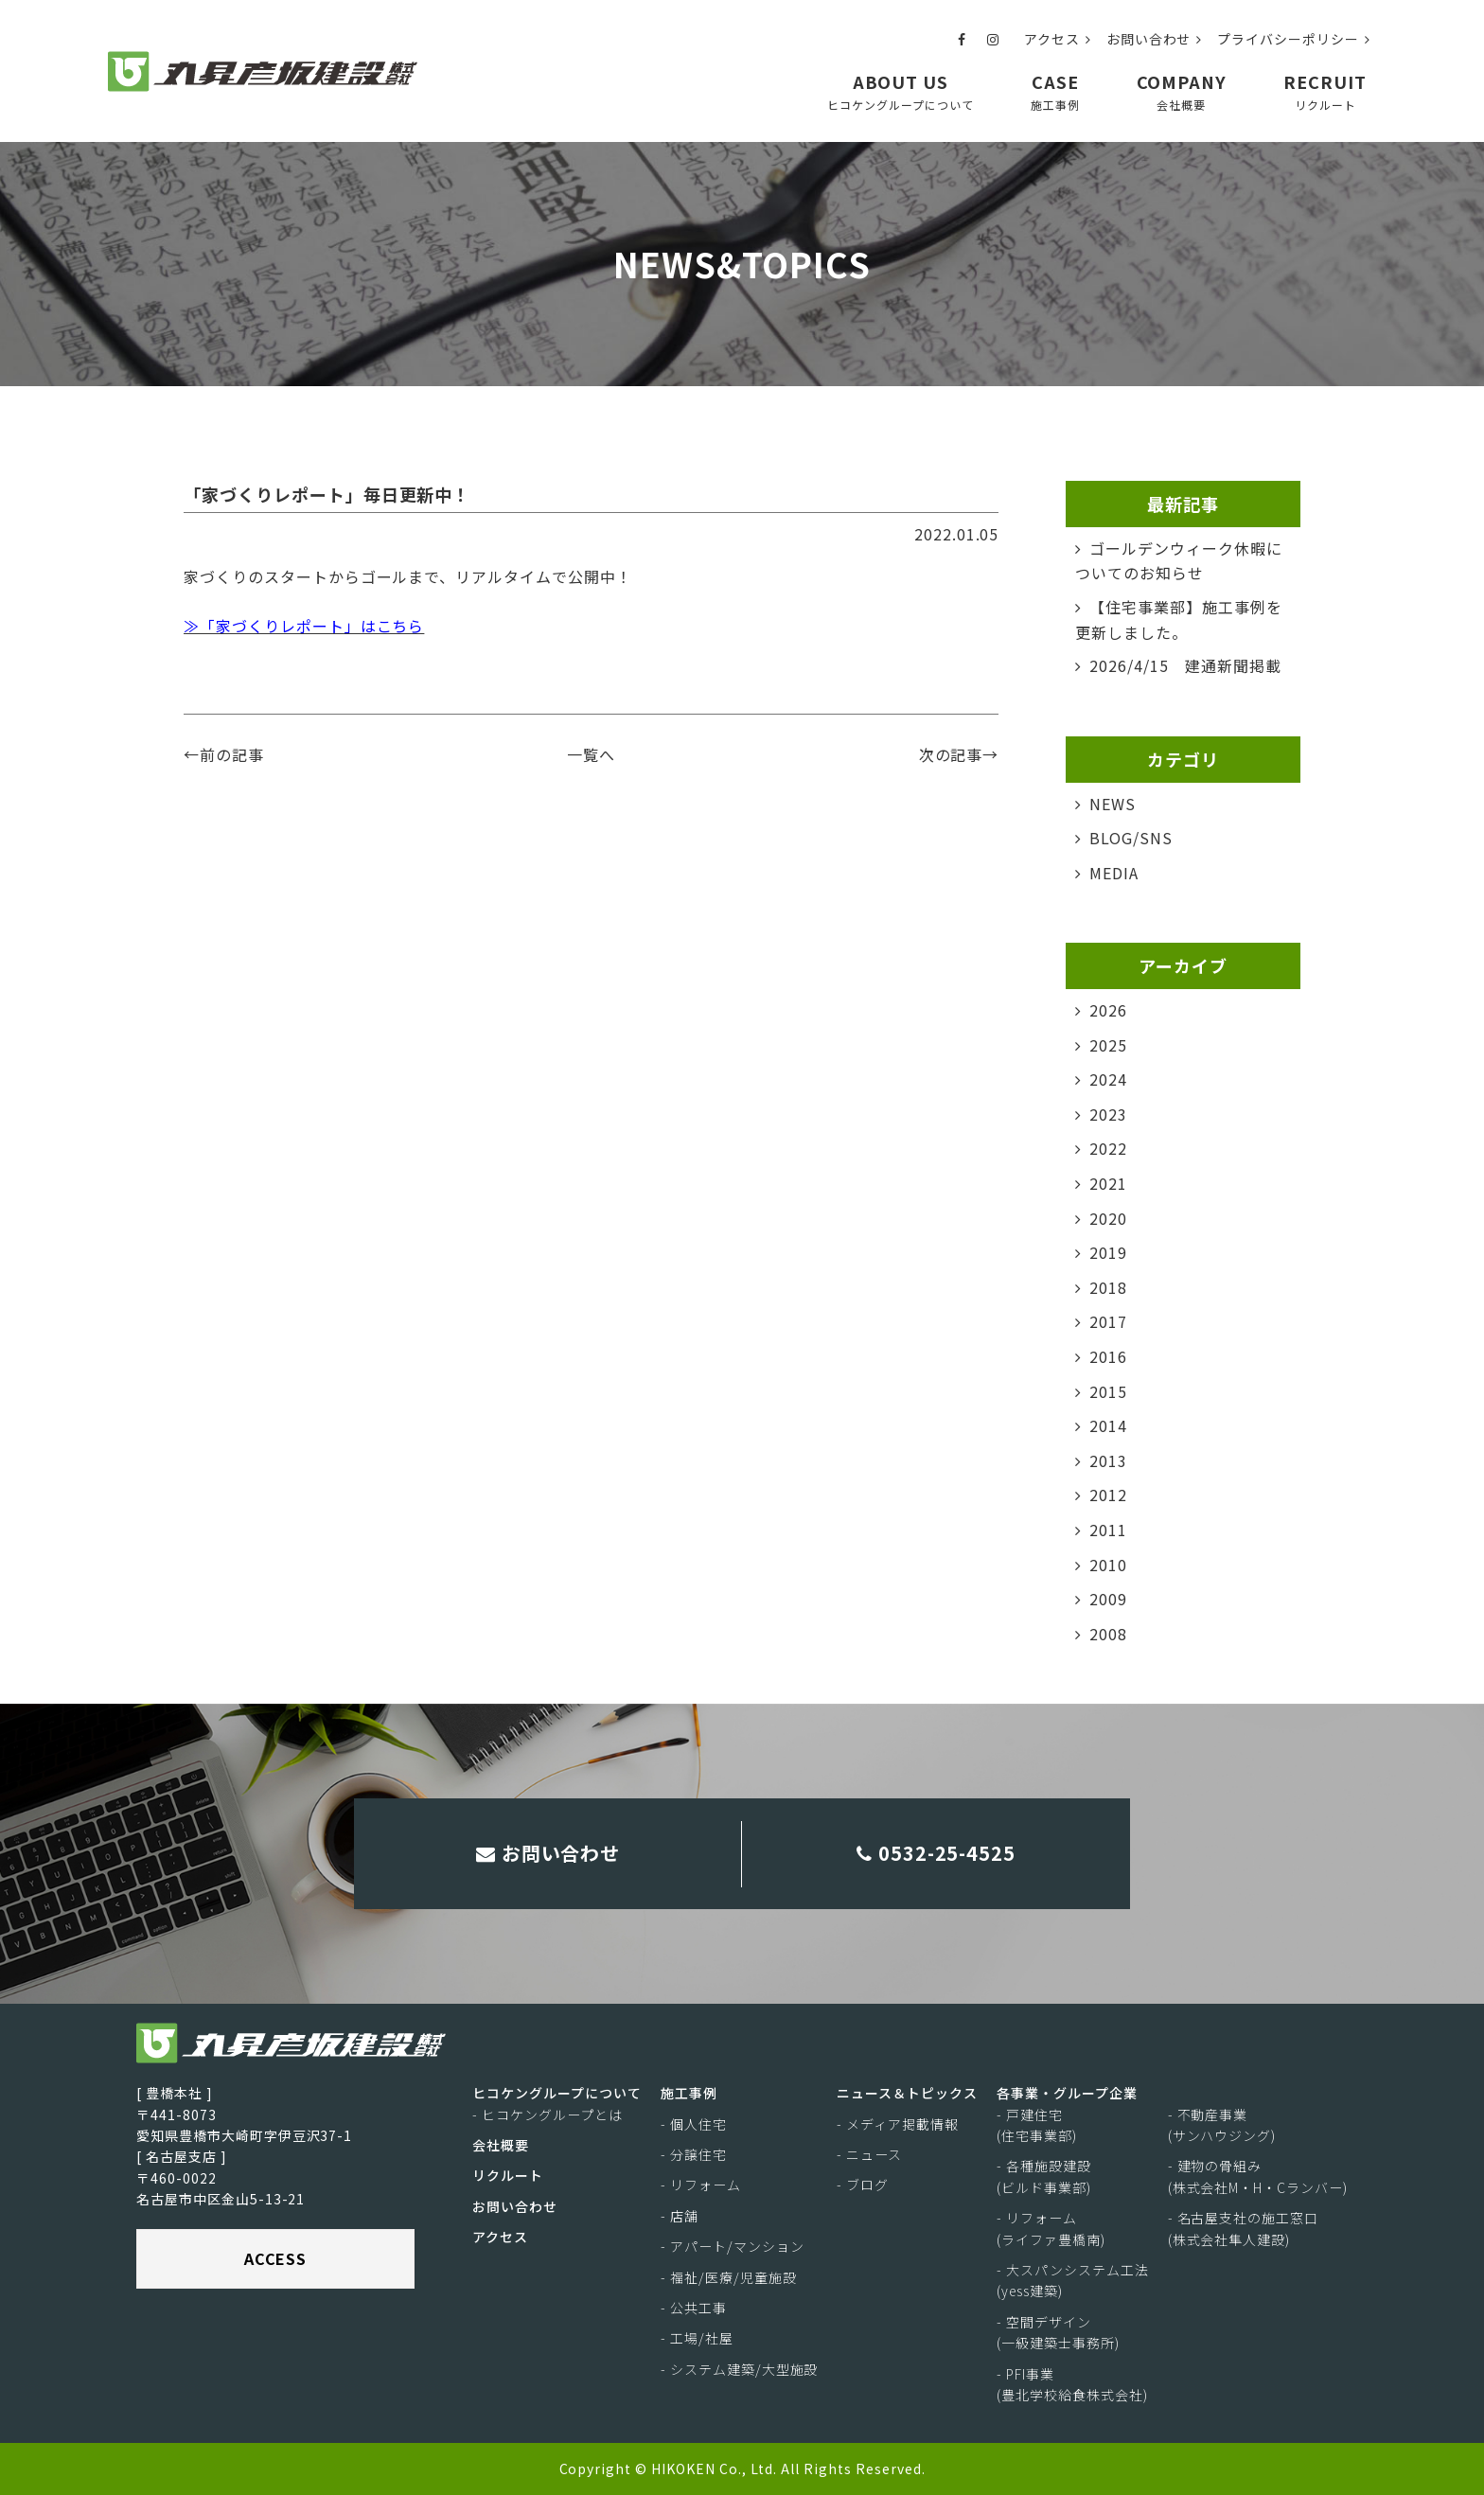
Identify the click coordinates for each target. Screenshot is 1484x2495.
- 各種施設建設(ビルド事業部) (1044, 2177)
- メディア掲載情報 (898, 2124)
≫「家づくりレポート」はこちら (304, 625)
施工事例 (689, 2092)
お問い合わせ (1154, 38)
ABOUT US (900, 91)
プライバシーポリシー (1293, 38)
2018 (1108, 1287)
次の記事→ (959, 754)
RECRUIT (1325, 91)
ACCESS (276, 2258)
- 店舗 (679, 2215)
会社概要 (500, 2144)
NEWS (1112, 803)
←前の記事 (224, 754)
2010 (1108, 1564)
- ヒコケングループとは (547, 2114)
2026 (1108, 1010)
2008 (1108, 1633)
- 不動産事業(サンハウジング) (1222, 2125)
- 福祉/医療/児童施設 (729, 2277)
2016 (1108, 1356)
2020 (1108, 1218)
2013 (1108, 1460)
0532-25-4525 (936, 1853)
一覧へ (591, 754)
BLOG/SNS (1131, 837)
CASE (1055, 91)
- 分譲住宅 (694, 2154)
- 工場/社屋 (697, 2338)
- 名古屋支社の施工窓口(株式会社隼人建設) (1243, 2228)
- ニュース (869, 2154)
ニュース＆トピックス (907, 2092)
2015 (1108, 1391)
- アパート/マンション (732, 2246)
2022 (1108, 1148)
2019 (1108, 1252)
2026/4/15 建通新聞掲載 (1185, 665)
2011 (1108, 1529)
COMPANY (1182, 91)
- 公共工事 (694, 2307)
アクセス (1057, 38)
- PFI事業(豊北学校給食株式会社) (1072, 2384)
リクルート (507, 2176)
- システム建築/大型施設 (739, 2369)
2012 (1108, 1494)
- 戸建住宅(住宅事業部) (1037, 2125)
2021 (1108, 1183)
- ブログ (863, 2185)
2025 (1108, 1045)
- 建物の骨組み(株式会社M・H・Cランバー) (1258, 2177)
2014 (1108, 1425)
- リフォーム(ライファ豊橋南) (1051, 2228)
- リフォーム (701, 2185)
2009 (1108, 1598)
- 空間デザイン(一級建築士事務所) (1058, 2332)
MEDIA (1114, 872)
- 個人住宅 (694, 2124)
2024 (1108, 1079)
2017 (1108, 1321)
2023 (1108, 1114)
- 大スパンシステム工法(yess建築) (1073, 2280)
